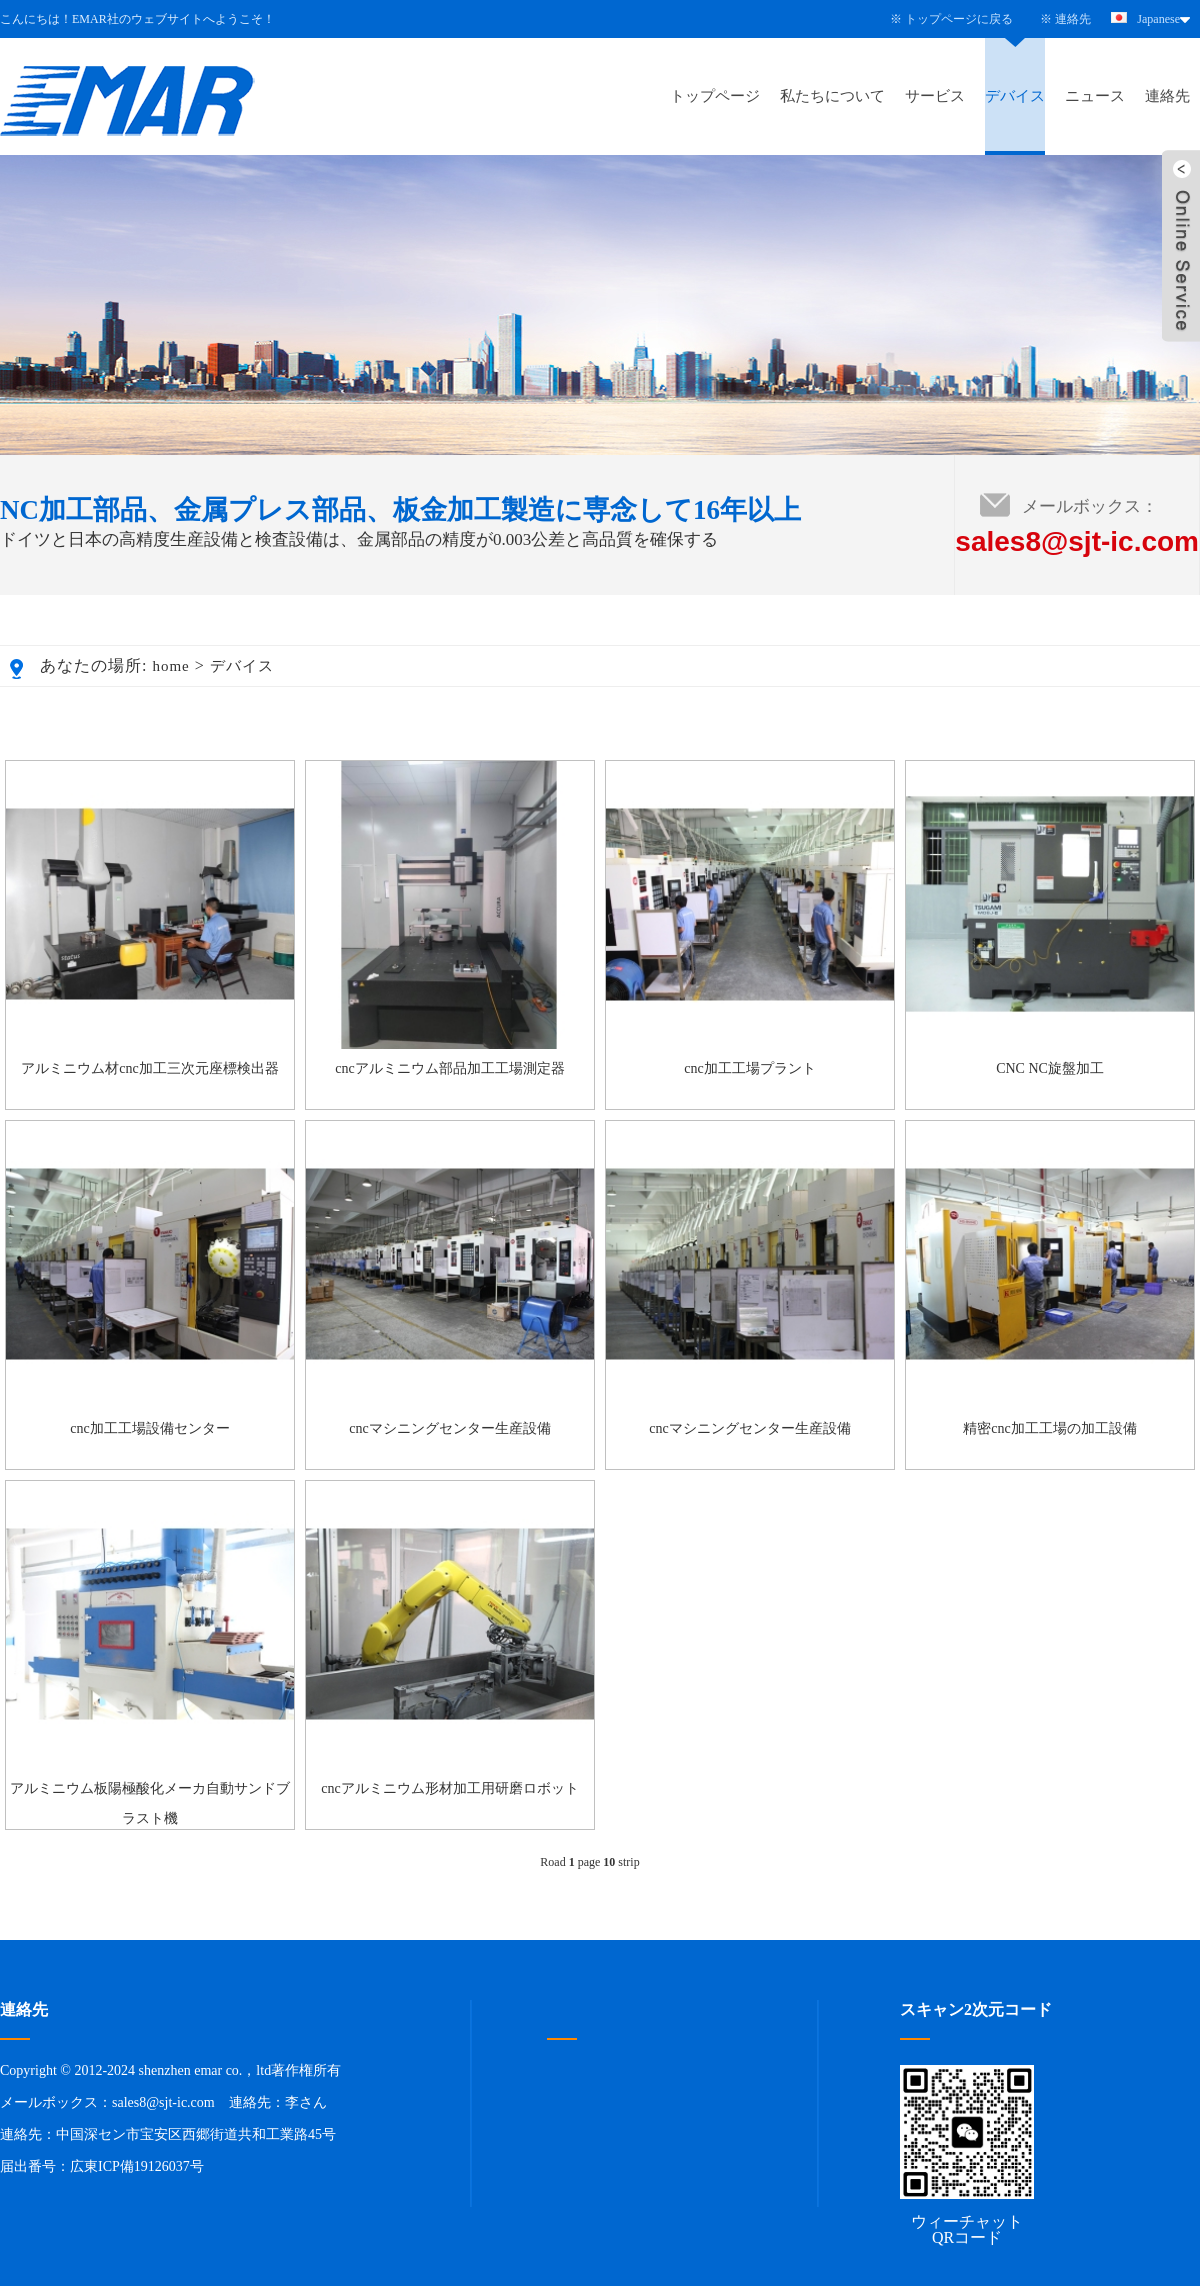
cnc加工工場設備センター (149, 1428)
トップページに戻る (959, 19)
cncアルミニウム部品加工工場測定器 (449, 1068)
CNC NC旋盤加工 (1050, 1068)
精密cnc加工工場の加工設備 (1049, 1428)
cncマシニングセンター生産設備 (449, 1428)
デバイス (1015, 96)
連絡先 (1073, 19)
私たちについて (832, 96)
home (170, 666)
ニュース (1095, 96)
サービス (935, 96)
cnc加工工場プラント (749, 1068)
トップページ (715, 96)
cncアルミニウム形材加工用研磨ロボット (449, 1788)
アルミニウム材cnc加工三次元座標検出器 (149, 1068)
